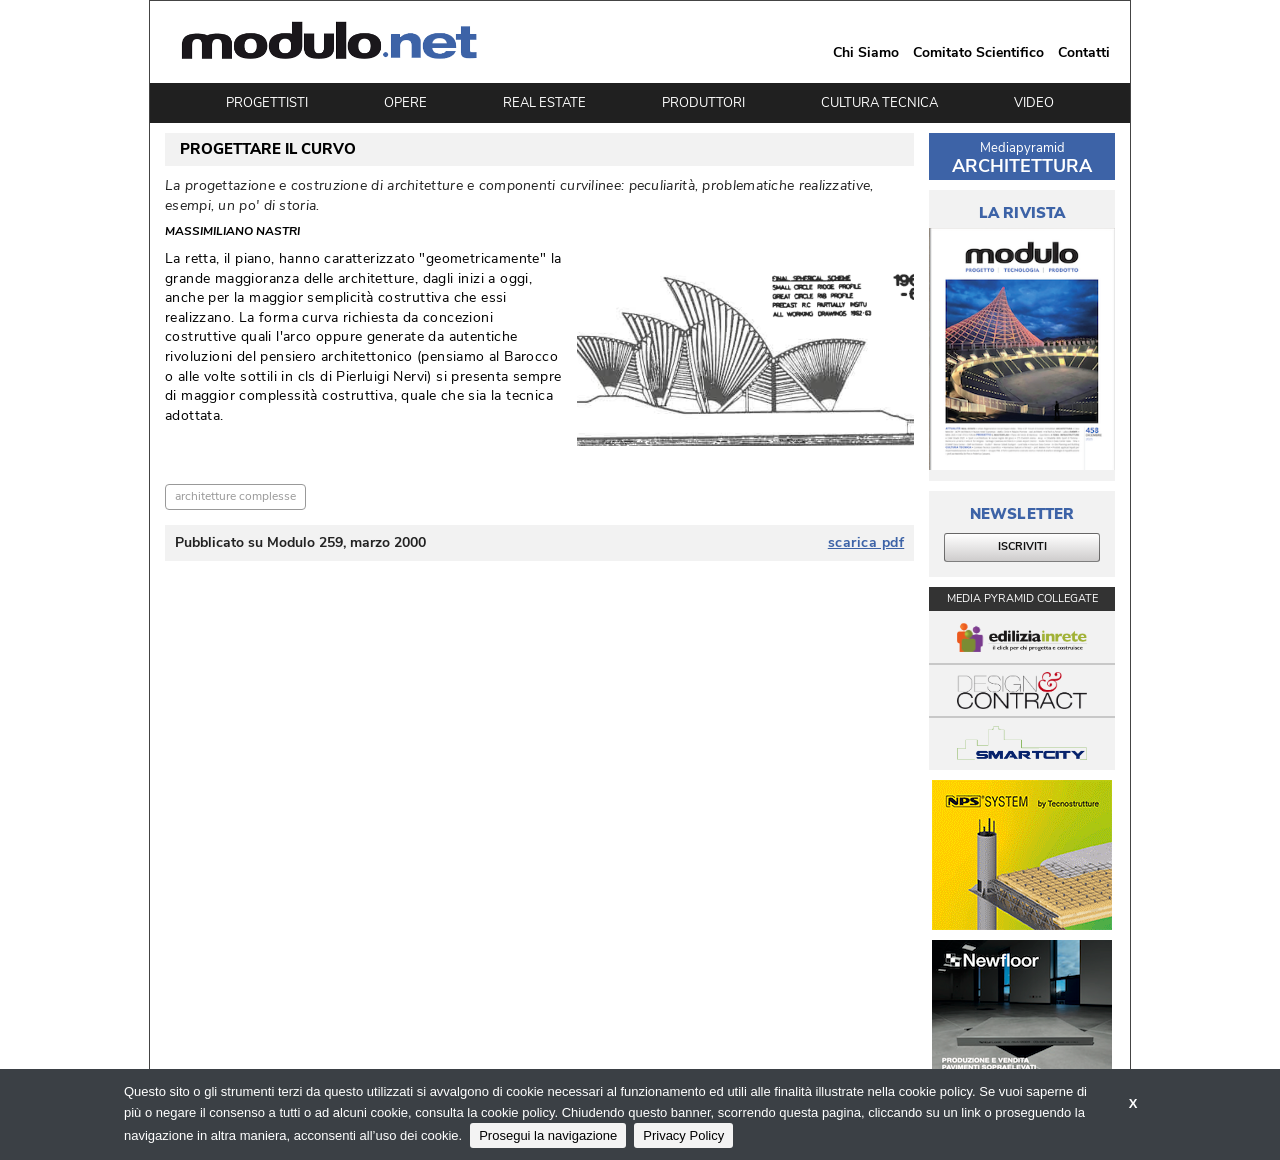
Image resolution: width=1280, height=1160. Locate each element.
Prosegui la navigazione (548, 1135)
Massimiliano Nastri (232, 232)
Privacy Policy (683, 1135)
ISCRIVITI (1022, 546)
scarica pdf (866, 543)
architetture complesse (235, 496)
